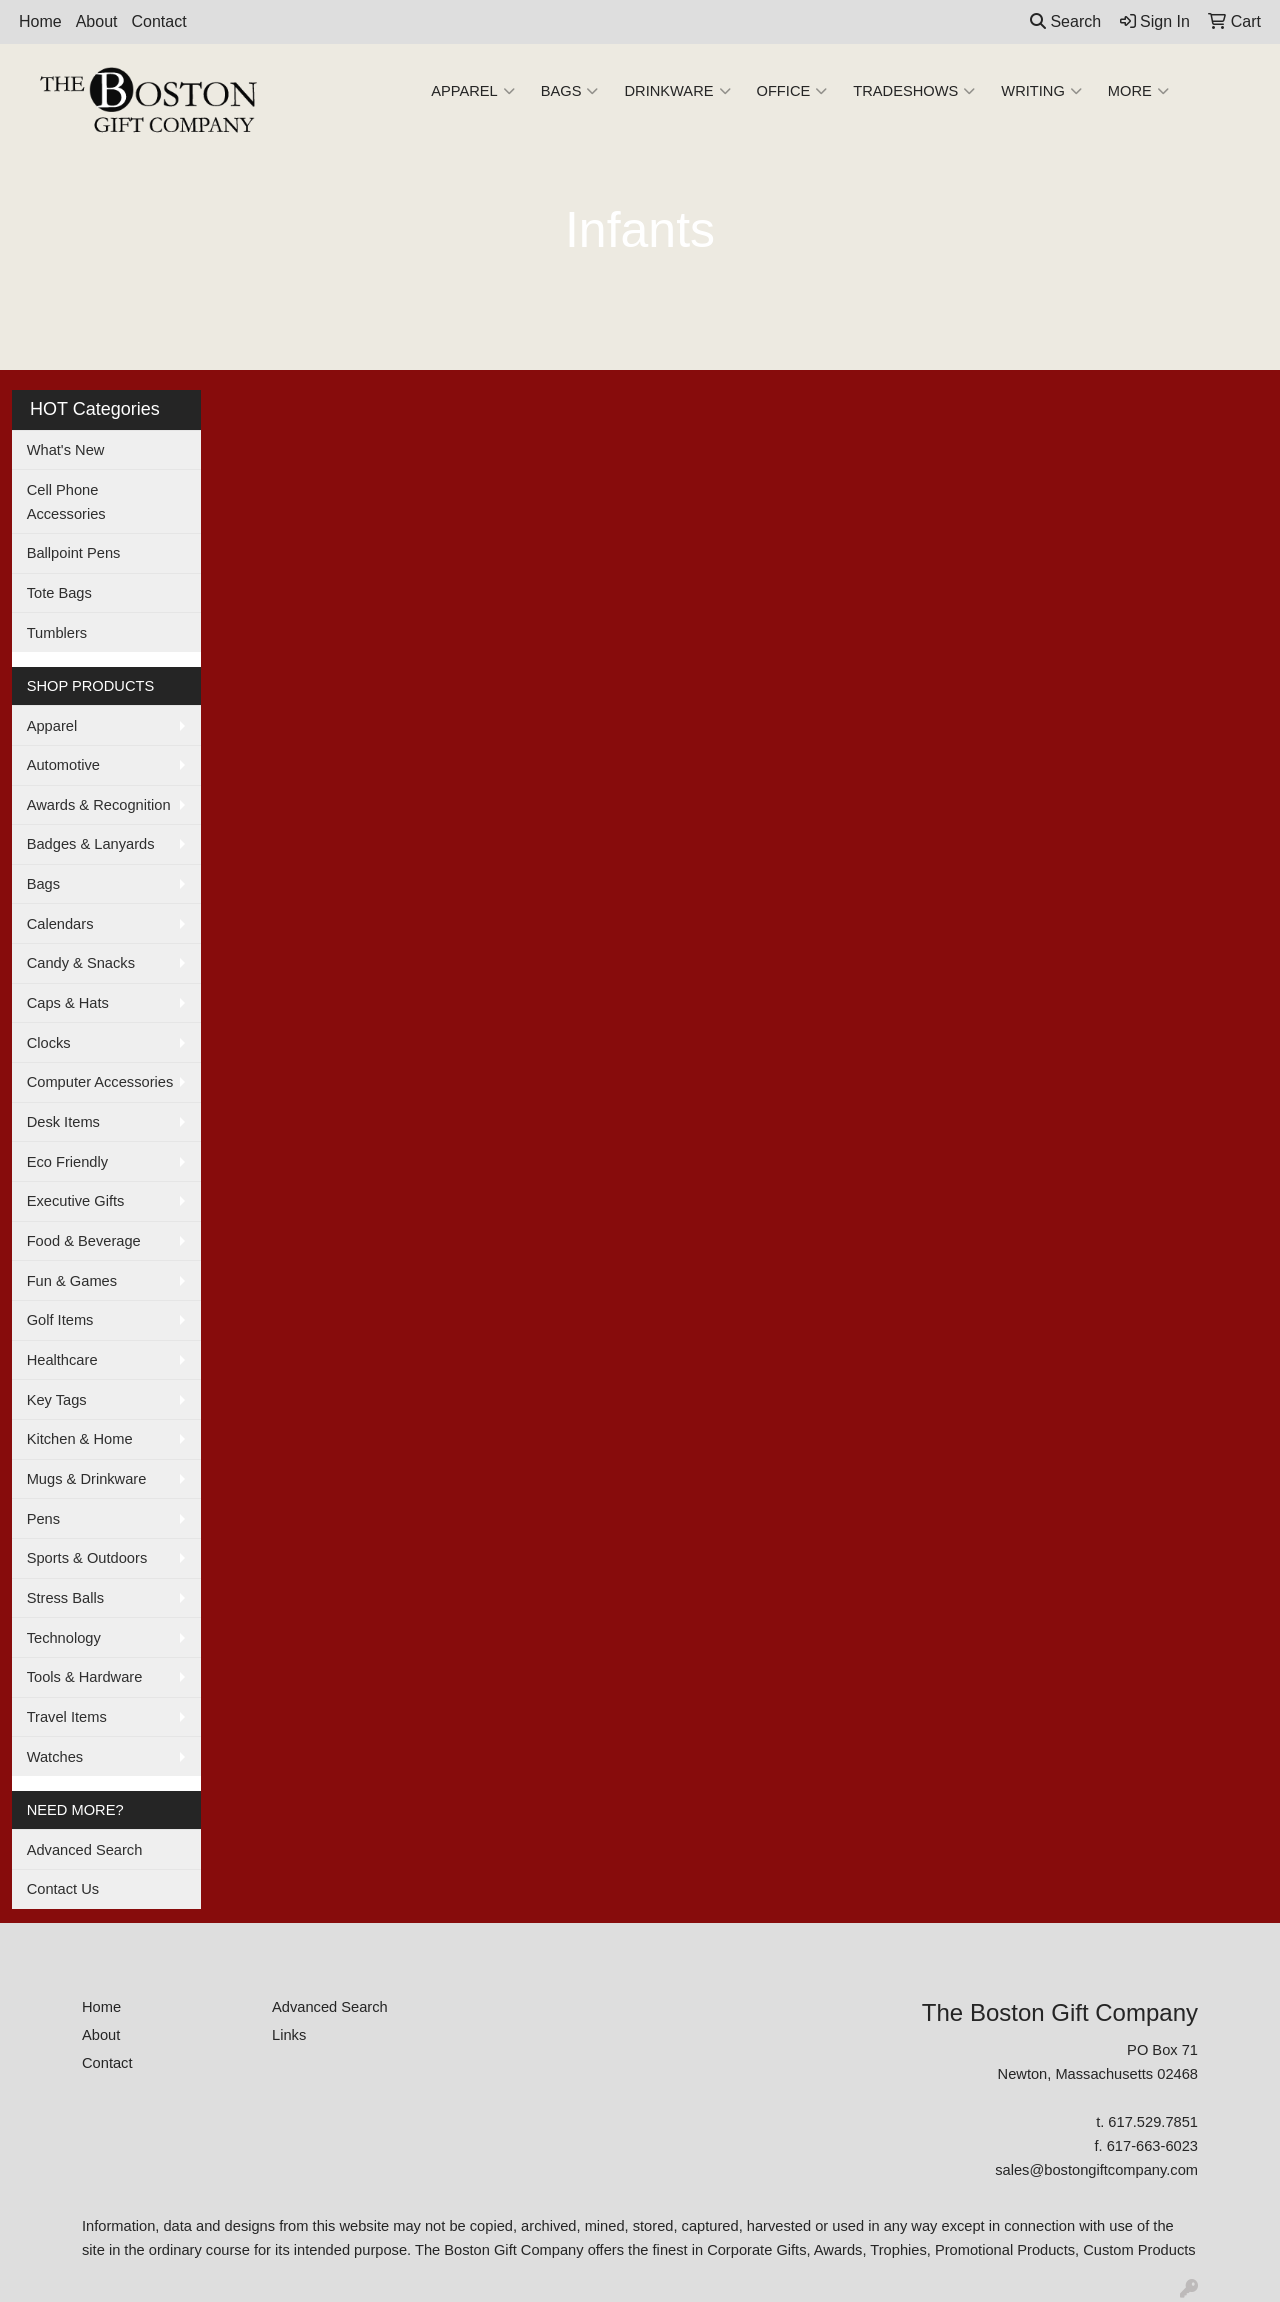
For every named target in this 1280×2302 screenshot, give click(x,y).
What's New (66, 450)
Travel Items (67, 1717)
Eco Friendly (67, 1162)
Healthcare (62, 1360)
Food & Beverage (84, 1241)
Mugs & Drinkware (87, 1479)
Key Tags (57, 1400)
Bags (570, 91)
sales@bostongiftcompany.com (1096, 2170)
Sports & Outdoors (87, 1558)
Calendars (60, 924)
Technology (64, 1638)
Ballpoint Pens (74, 553)
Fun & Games (72, 1281)
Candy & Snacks (81, 963)
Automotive (63, 765)
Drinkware (677, 91)
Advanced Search (85, 1850)
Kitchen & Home (80, 1439)
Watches (55, 1757)
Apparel (473, 91)
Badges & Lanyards (91, 844)
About (97, 21)
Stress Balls (65, 1598)
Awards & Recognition (99, 805)
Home (40, 21)
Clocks (49, 1043)
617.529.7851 (1153, 2122)
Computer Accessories (100, 1082)
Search (1065, 21)
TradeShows (914, 91)
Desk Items (63, 1122)
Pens (43, 1519)
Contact (159, 21)
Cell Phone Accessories (66, 502)
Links (289, 2035)
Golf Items (60, 1320)
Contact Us (63, 1889)
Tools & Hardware (85, 1677)
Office (792, 91)
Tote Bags (59, 593)
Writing (1041, 91)
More (1138, 91)
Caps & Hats (68, 1003)
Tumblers (57, 633)
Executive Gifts (76, 1201)
